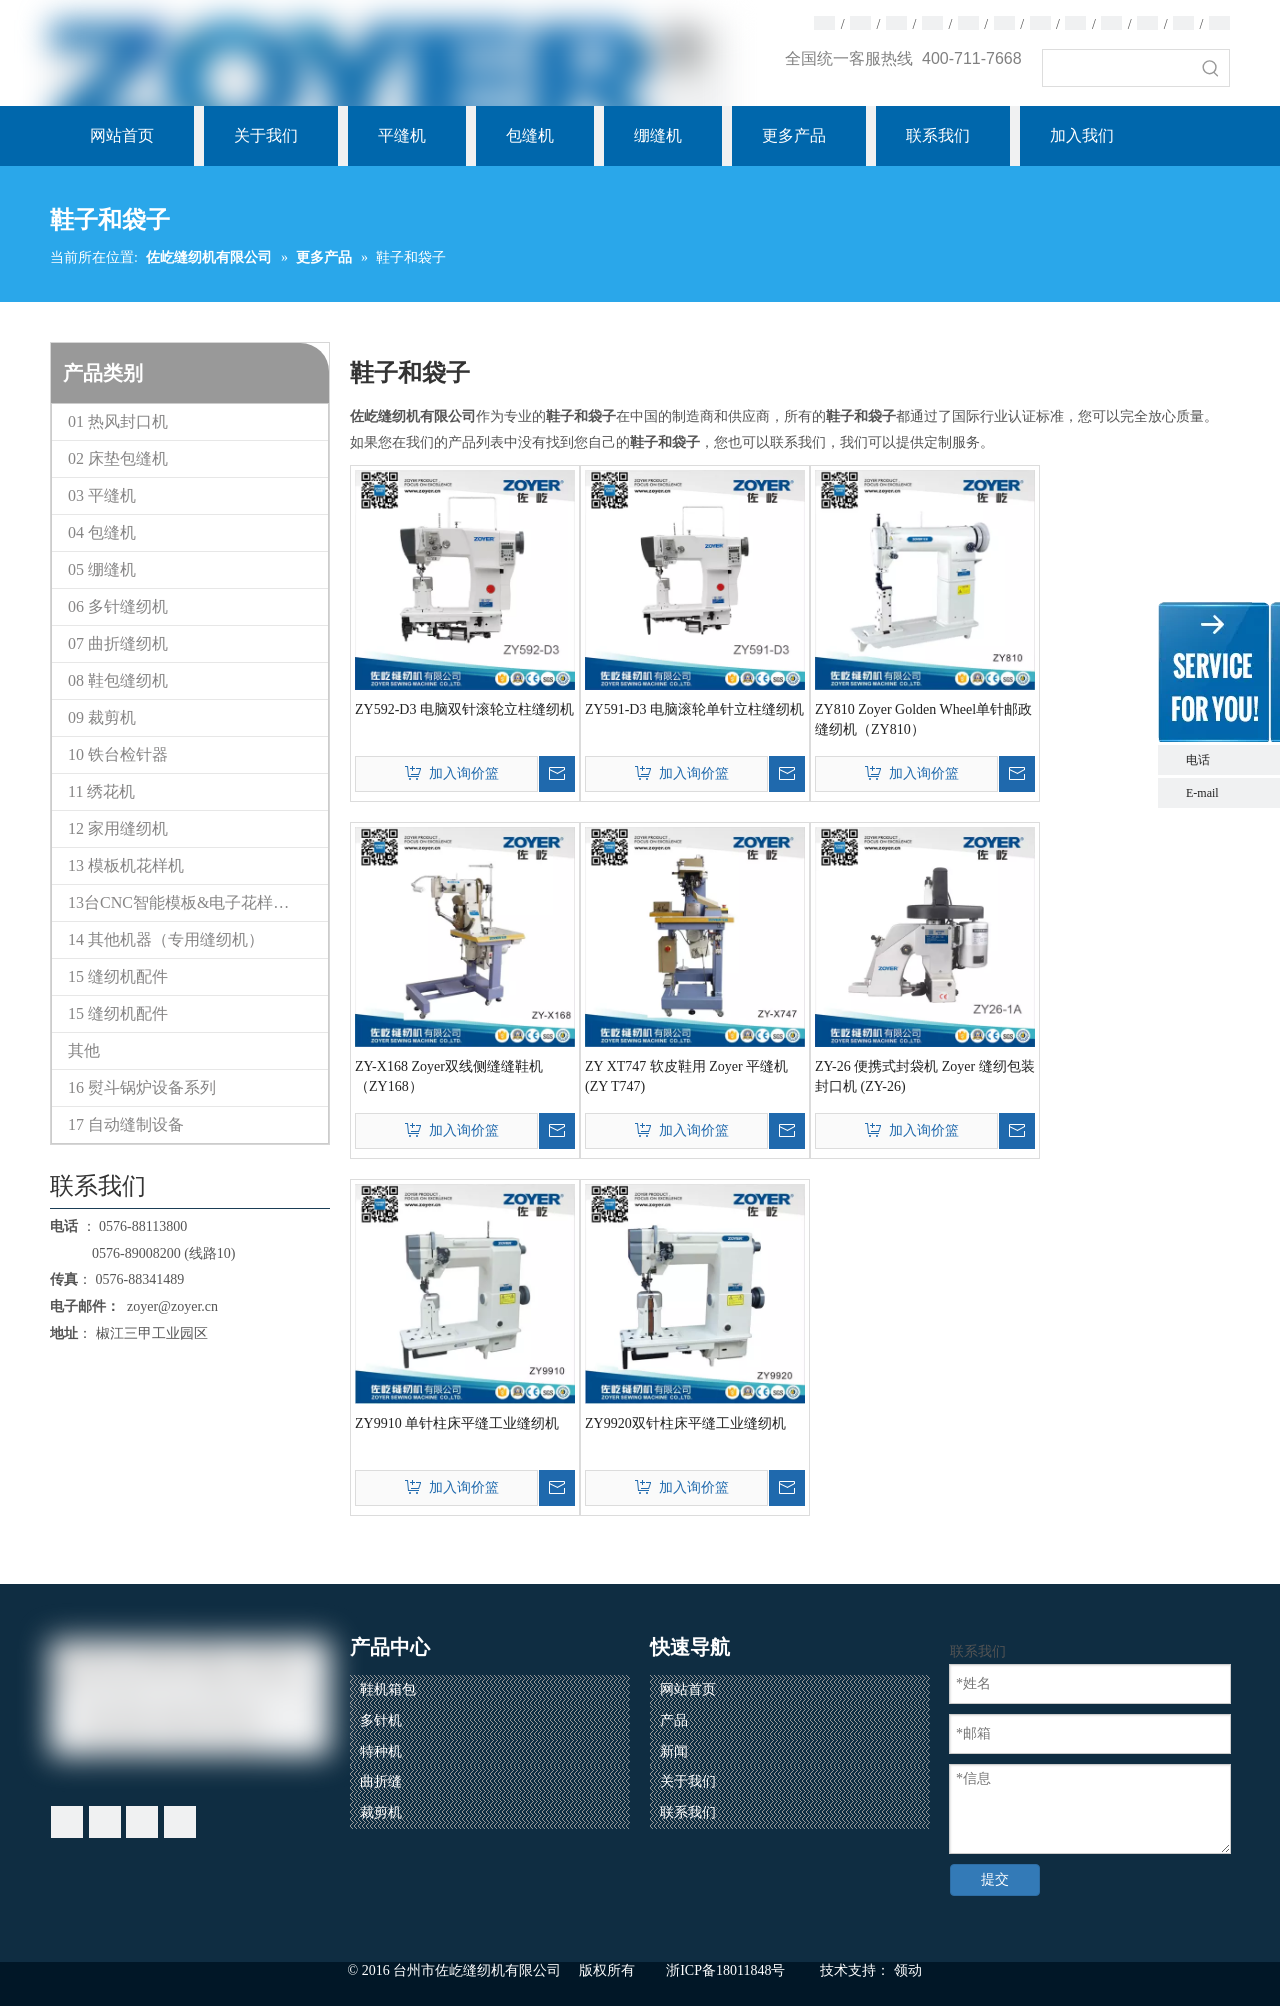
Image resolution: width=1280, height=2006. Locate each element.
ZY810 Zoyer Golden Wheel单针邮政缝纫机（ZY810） (923, 719)
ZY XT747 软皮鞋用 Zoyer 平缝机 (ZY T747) (686, 1076)
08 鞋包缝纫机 (118, 680)
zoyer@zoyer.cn (169, 1306)
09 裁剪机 (102, 717)
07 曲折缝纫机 (118, 643)
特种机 (381, 1751)
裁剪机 (381, 1812)
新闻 (674, 1751)
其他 (84, 1050)
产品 (674, 1720)
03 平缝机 (102, 495)
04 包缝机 (102, 532)
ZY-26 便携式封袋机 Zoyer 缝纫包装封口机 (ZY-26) (925, 1076)
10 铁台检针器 (118, 754)
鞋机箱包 (388, 1689)
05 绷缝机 (102, 569)
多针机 (381, 1720)
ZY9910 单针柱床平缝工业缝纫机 (457, 1423)
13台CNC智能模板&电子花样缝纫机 (194, 902)
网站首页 (688, 1689)
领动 (908, 1970)
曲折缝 (381, 1781)
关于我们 (688, 1781)
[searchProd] (1118, 68)
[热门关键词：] (1211, 68)
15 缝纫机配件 (118, 976)
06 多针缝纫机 (118, 606)
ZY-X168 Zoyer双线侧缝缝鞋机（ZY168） (449, 1076)
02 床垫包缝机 (118, 458)
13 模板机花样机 (126, 865)
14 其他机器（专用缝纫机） (166, 939)
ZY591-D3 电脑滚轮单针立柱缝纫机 (694, 709)
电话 (1228, 760)
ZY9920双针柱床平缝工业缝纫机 (685, 1423)
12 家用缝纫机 (118, 828)
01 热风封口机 (118, 421)
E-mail (1202, 793)
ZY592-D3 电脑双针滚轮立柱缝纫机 (464, 709)
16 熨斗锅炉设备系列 (142, 1087)
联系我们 (688, 1812)
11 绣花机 (101, 791)
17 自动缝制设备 (126, 1124)
